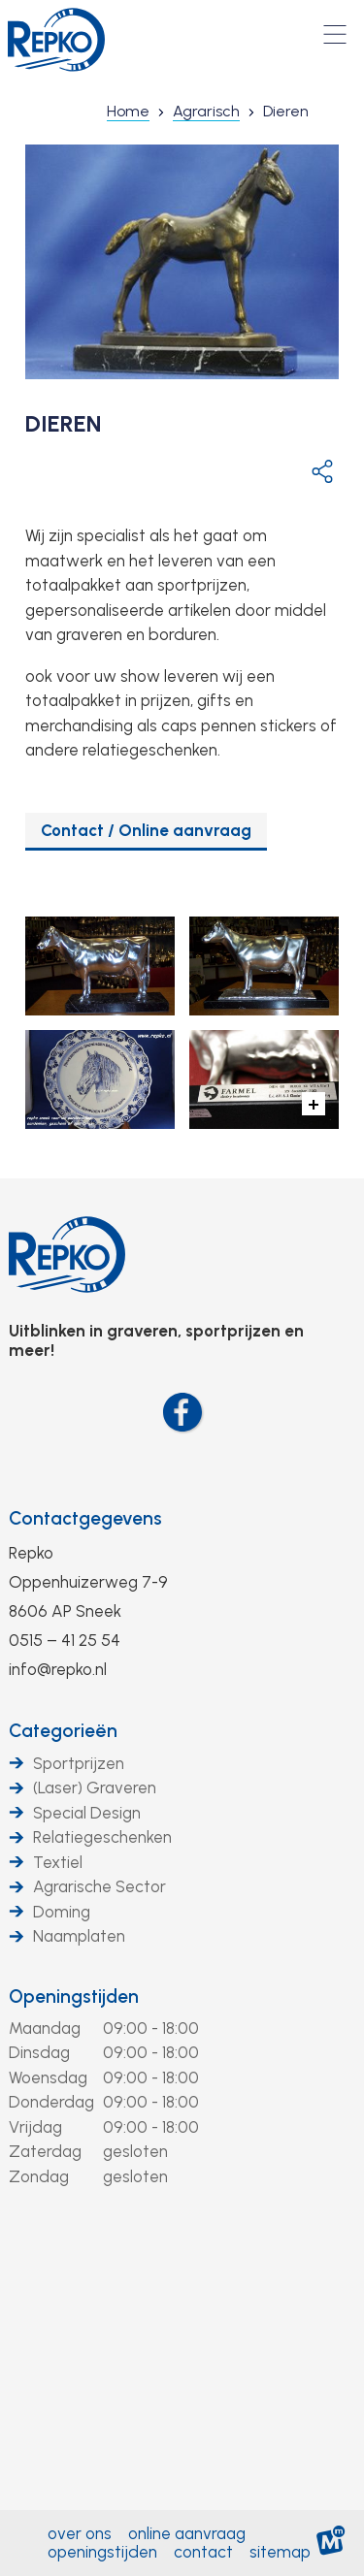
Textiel (58, 1862)
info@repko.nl (58, 1669)
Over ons (80, 2533)
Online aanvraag (187, 2533)
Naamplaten (79, 1936)
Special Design (87, 1812)
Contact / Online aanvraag (146, 830)
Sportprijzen (78, 1763)
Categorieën (63, 1731)
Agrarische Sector (99, 1886)
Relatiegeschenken (102, 1837)
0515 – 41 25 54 (64, 1640)
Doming (61, 1911)
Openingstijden (74, 1996)
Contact (203, 2551)
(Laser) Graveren (94, 1787)
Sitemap (280, 2551)
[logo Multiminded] (331, 2543)
